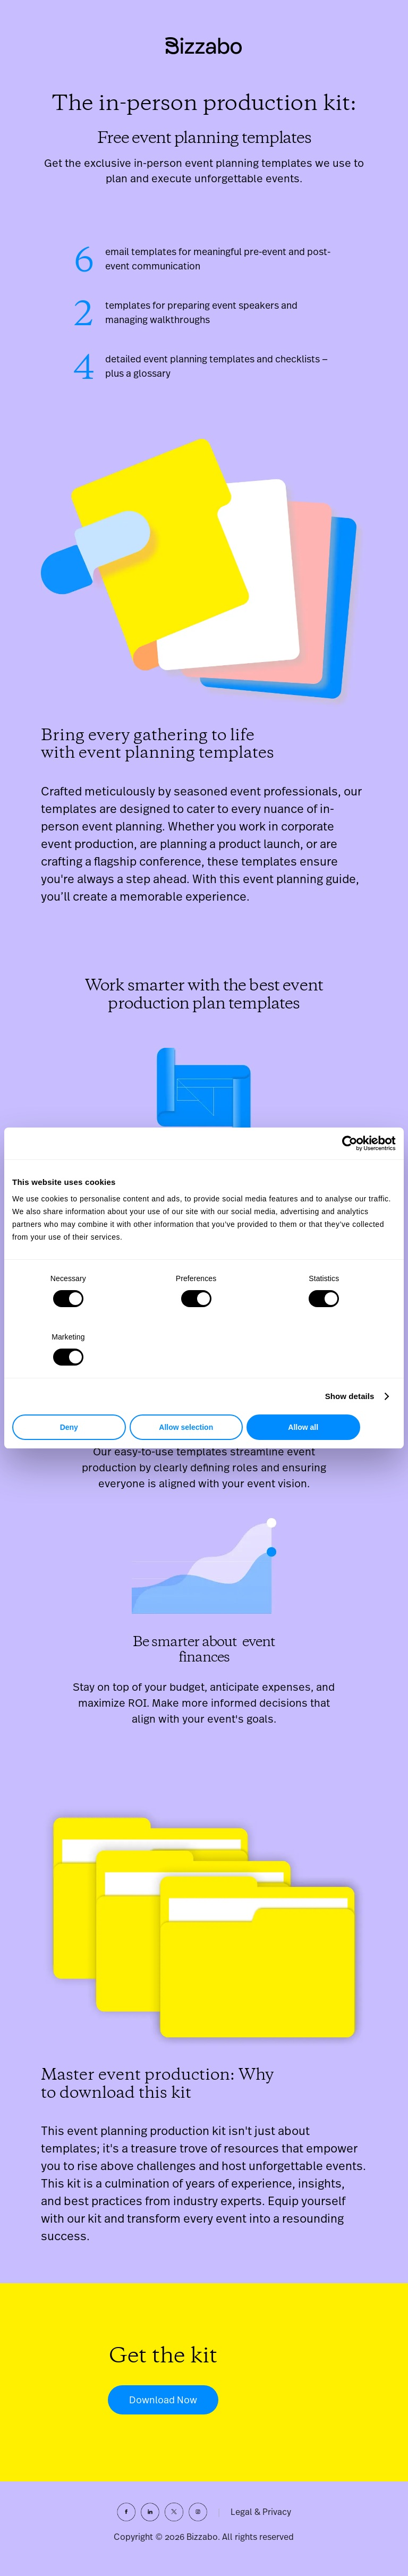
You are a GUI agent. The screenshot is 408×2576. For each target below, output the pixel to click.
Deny (75, 1398)
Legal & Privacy (261, 2519)
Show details (350, 1366)
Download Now (163, 2406)
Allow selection (204, 1398)
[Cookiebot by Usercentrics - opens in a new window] (349, 1173)
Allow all (333, 1398)
